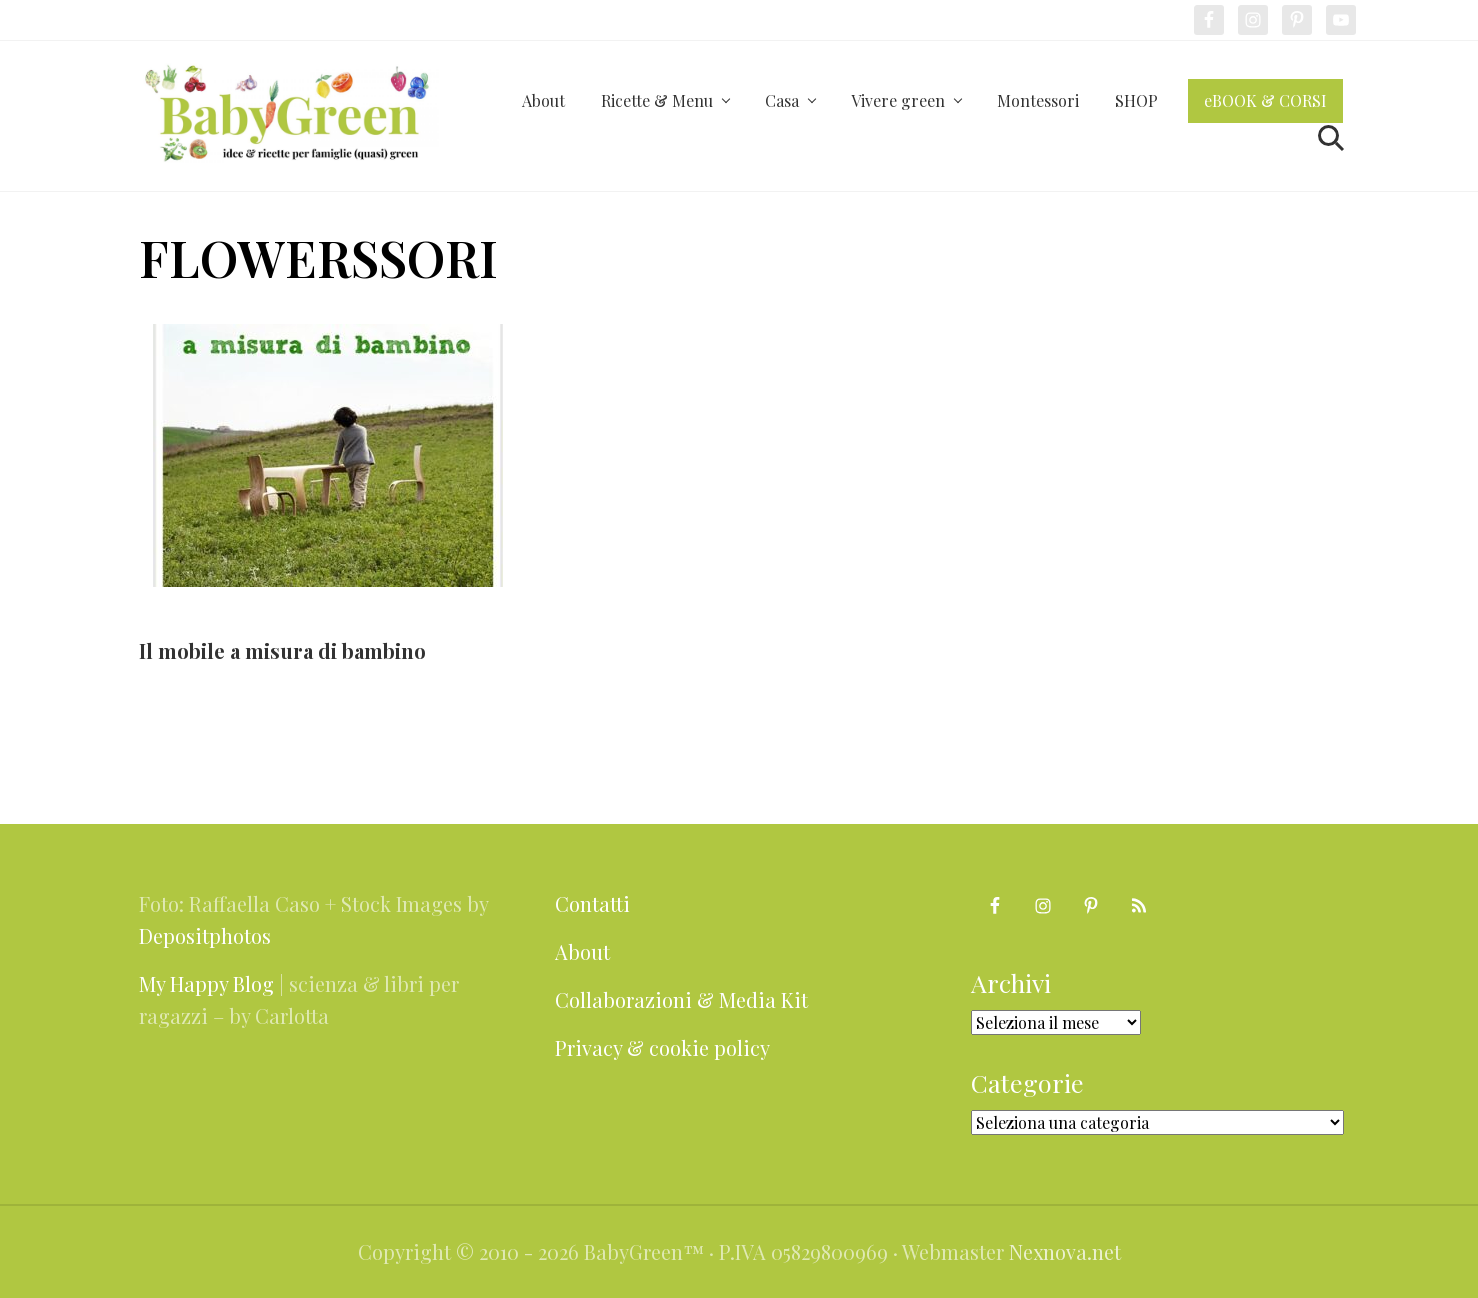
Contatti (592, 903)
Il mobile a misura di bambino (282, 650)
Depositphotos (205, 935)
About (582, 951)
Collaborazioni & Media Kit (681, 999)
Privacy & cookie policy (662, 1047)
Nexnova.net (1065, 1251)
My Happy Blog (206, 983)
